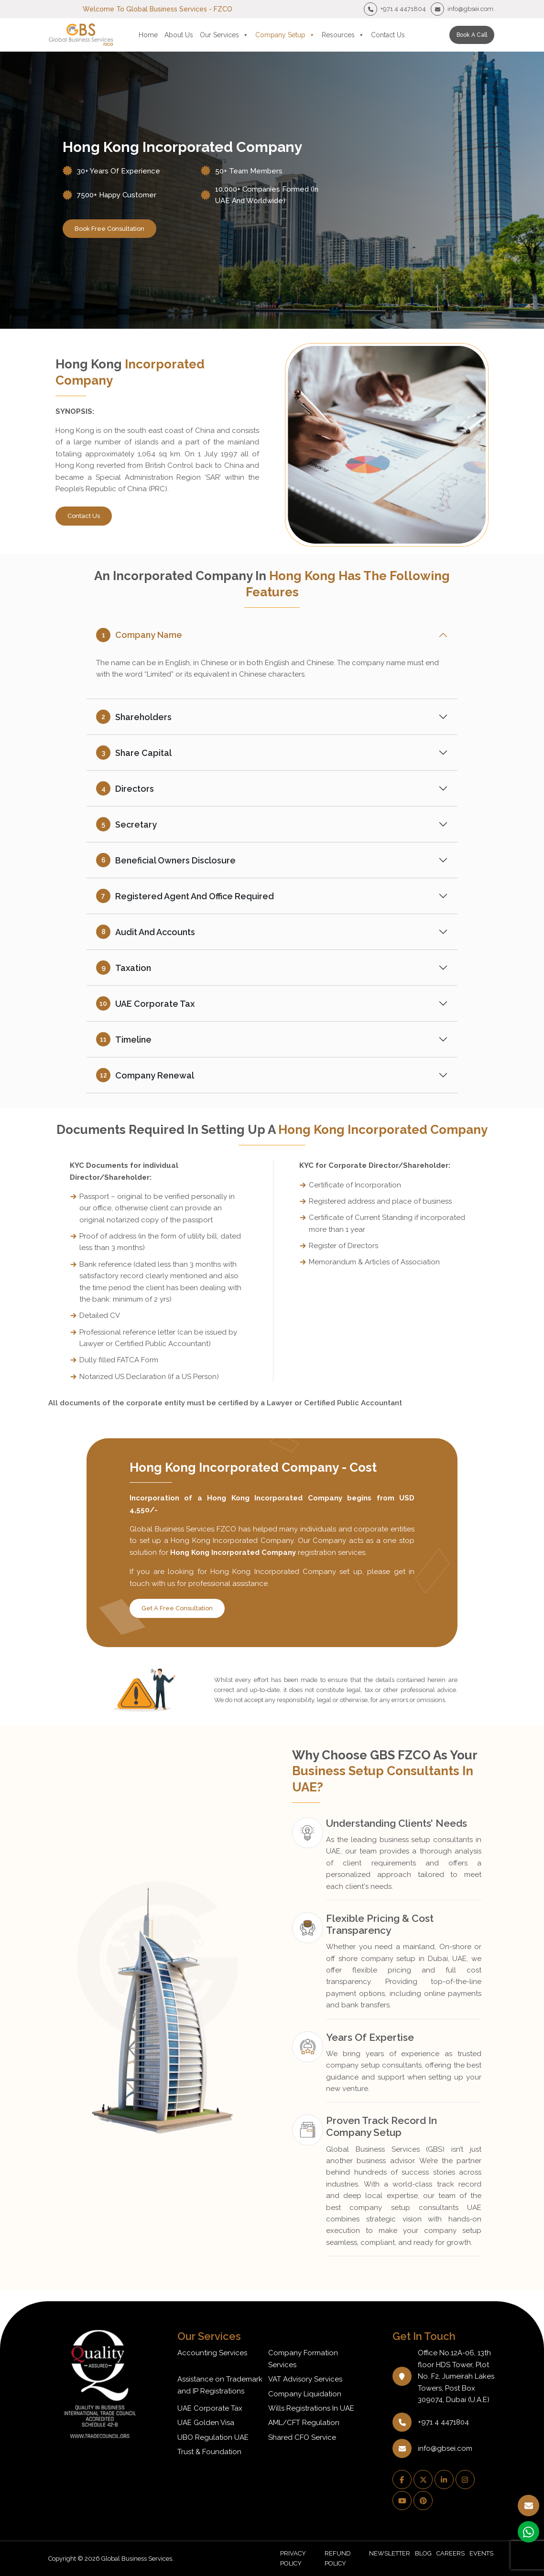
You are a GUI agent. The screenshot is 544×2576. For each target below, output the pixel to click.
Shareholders (134, 717)
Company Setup (285, 34)
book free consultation (109, 228)
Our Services (224, 34)
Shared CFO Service (302, 2437)
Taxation (123, 967)
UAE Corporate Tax (145, 1003)
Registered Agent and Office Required (185, 896)
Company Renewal (145, 1075)
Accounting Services (212, 2353)
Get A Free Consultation (177, 1608)
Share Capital (134, 752)
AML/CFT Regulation (303, 2422)
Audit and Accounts (145, 932)
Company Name (139, 635)
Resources (343, 34)
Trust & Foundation (209, 2451)
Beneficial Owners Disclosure (166, 860)
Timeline (124, 1039)
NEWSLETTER (389, 2553)
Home (148, 35)
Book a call (472, 35)
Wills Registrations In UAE (311, 2408)
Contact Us (388, 35)
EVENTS (481, 2553)
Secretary (126, 824)
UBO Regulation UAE (213, 2437)
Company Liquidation (304, 2394)
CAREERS (450, 2553)
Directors (125, 788)
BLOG (423, 2553)
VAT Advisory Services (305, 2379)
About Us (178, 35)
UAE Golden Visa (205, 2422)
